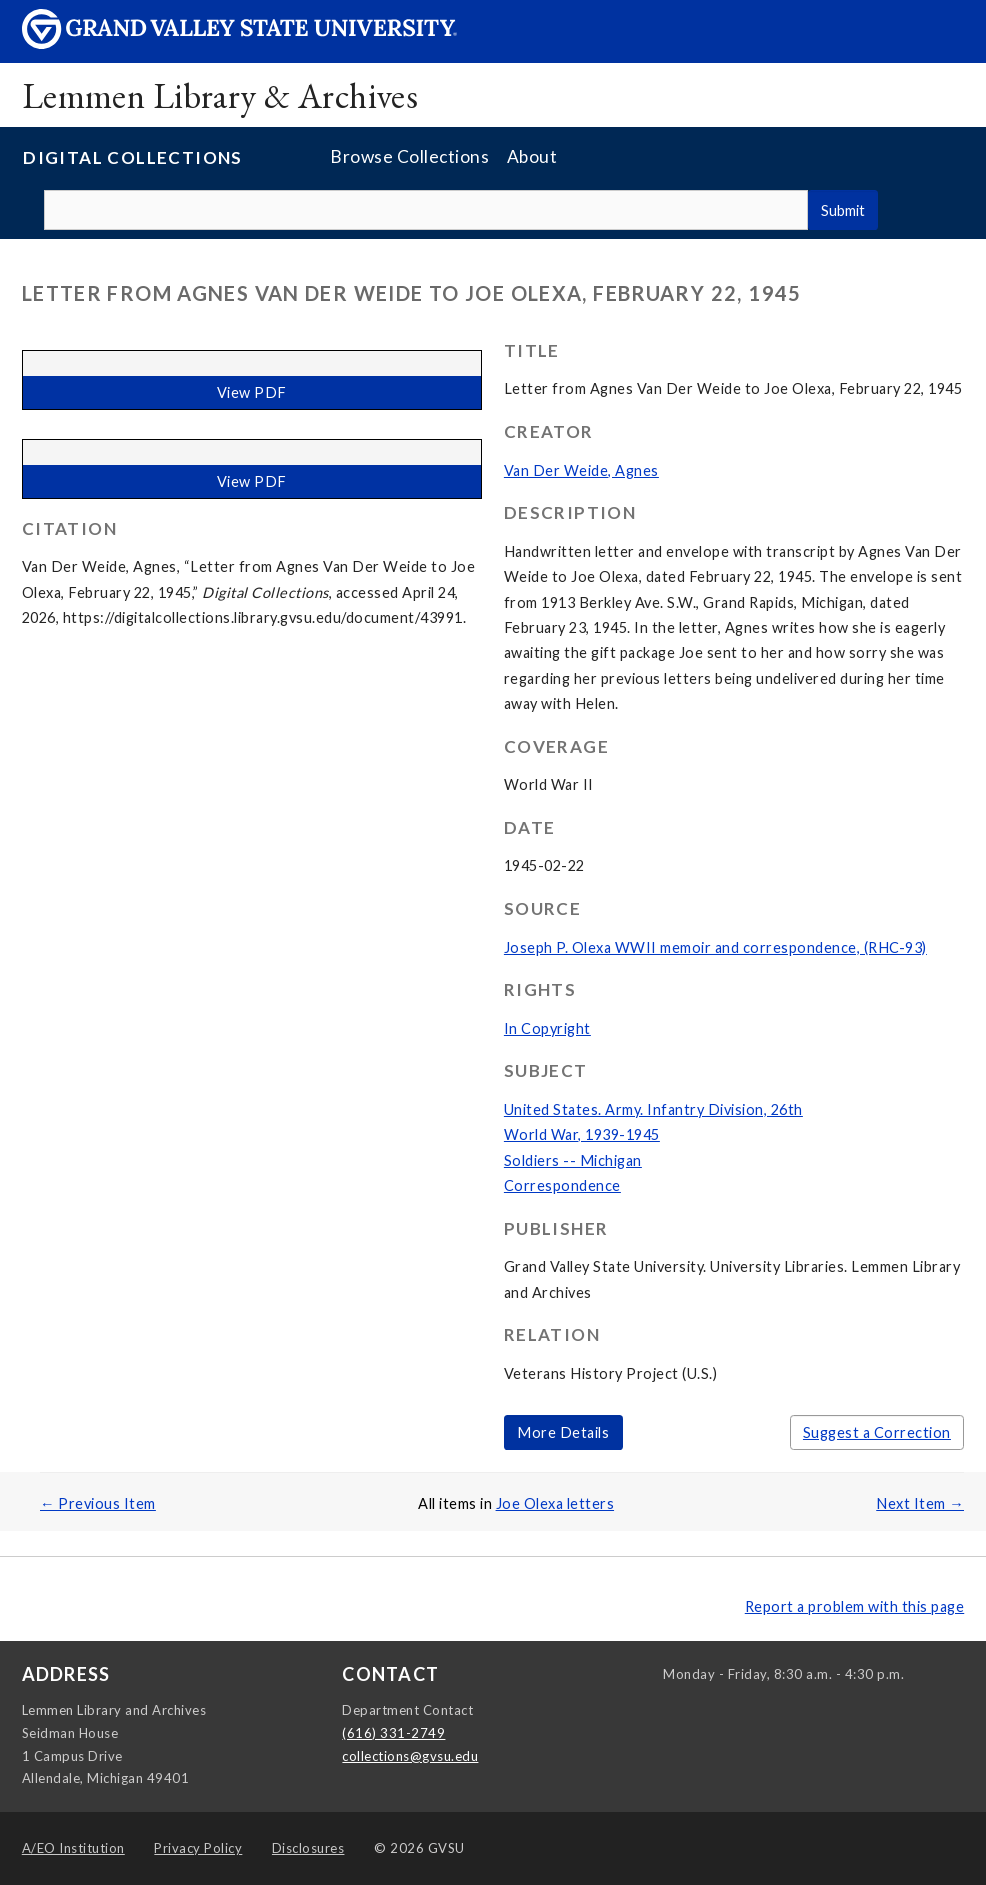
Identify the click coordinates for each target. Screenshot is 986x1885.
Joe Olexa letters (555, 1503)
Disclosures (308, 1848)
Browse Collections (409, 156)
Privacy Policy (198, 1848)
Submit (843, 210)
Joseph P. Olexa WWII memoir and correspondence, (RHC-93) (715, 947)
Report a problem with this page (855, 1606)
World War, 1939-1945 (582, 1134)
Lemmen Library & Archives (220, 95)
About (532, 156)
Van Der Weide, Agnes (581, 470)
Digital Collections (133, 157)
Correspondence (562, 1185)
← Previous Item (98, 1503)
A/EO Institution (73, 1848)
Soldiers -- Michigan (573, 1160)
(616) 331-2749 (393, 1733)
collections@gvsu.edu (410, 1756)
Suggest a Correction (877, 1432)
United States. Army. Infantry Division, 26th (653, 1109)
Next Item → (920, 1503)
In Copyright (547, 1028)
